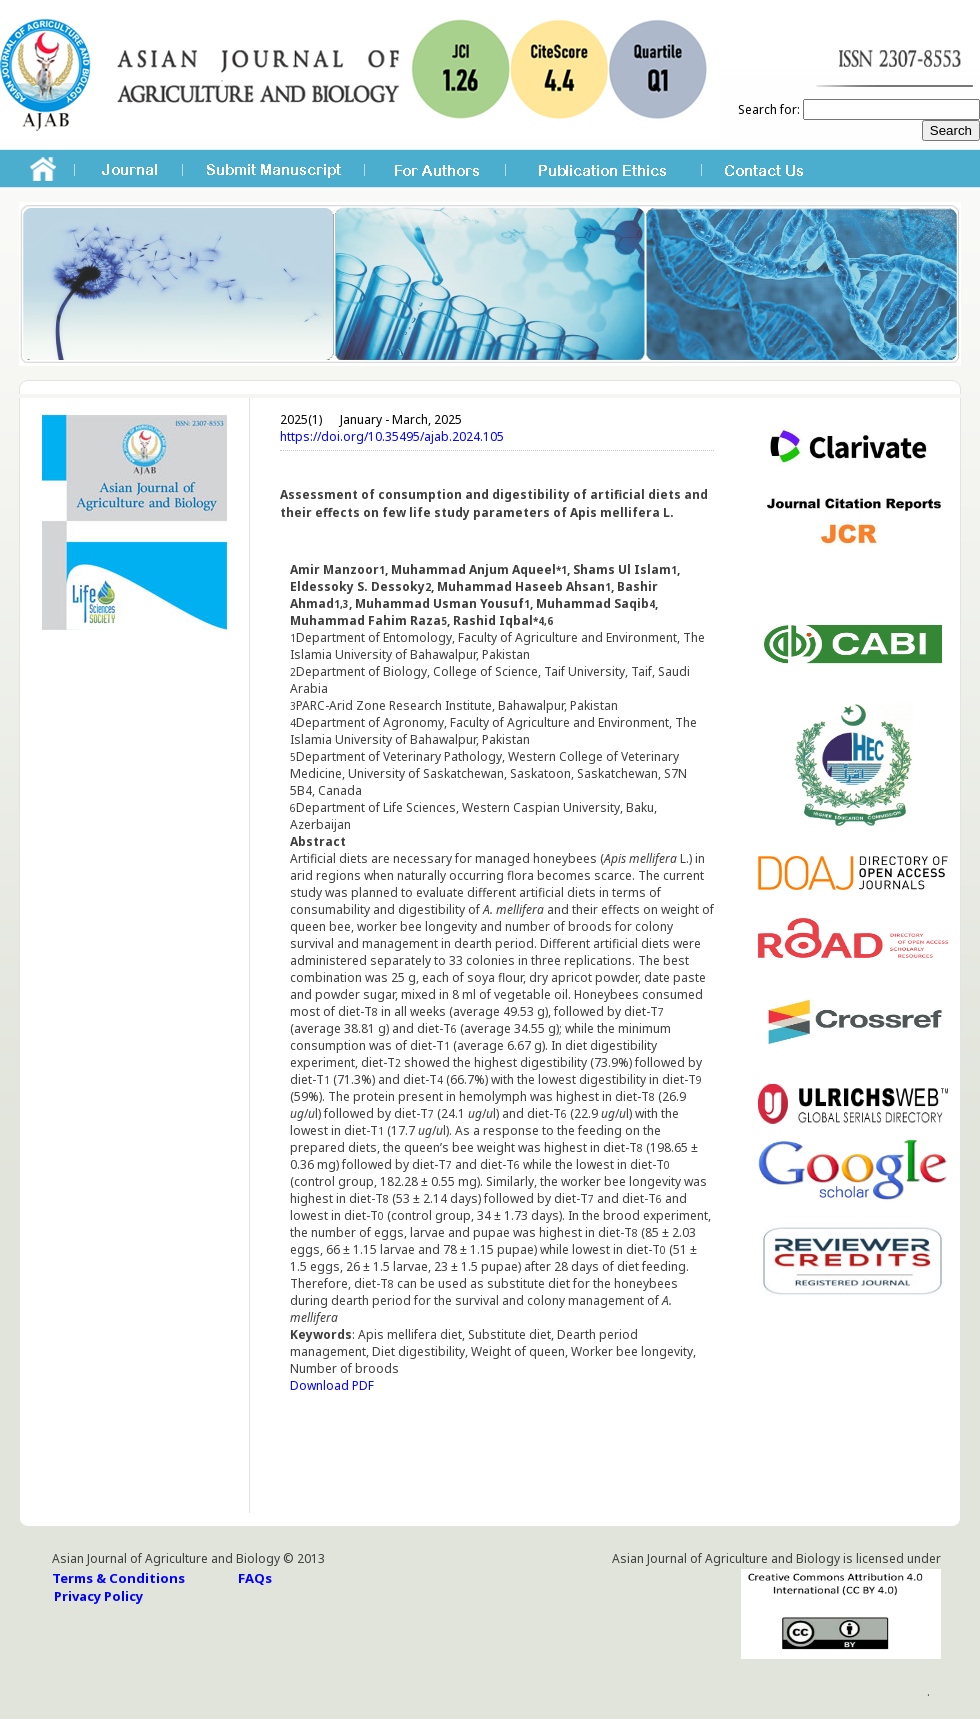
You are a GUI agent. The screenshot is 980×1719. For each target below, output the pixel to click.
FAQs (255, 1578)
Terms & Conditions (118, 1578)
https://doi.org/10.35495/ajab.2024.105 (392, 436)
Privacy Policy (98, 1596)
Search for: (769, 109)
